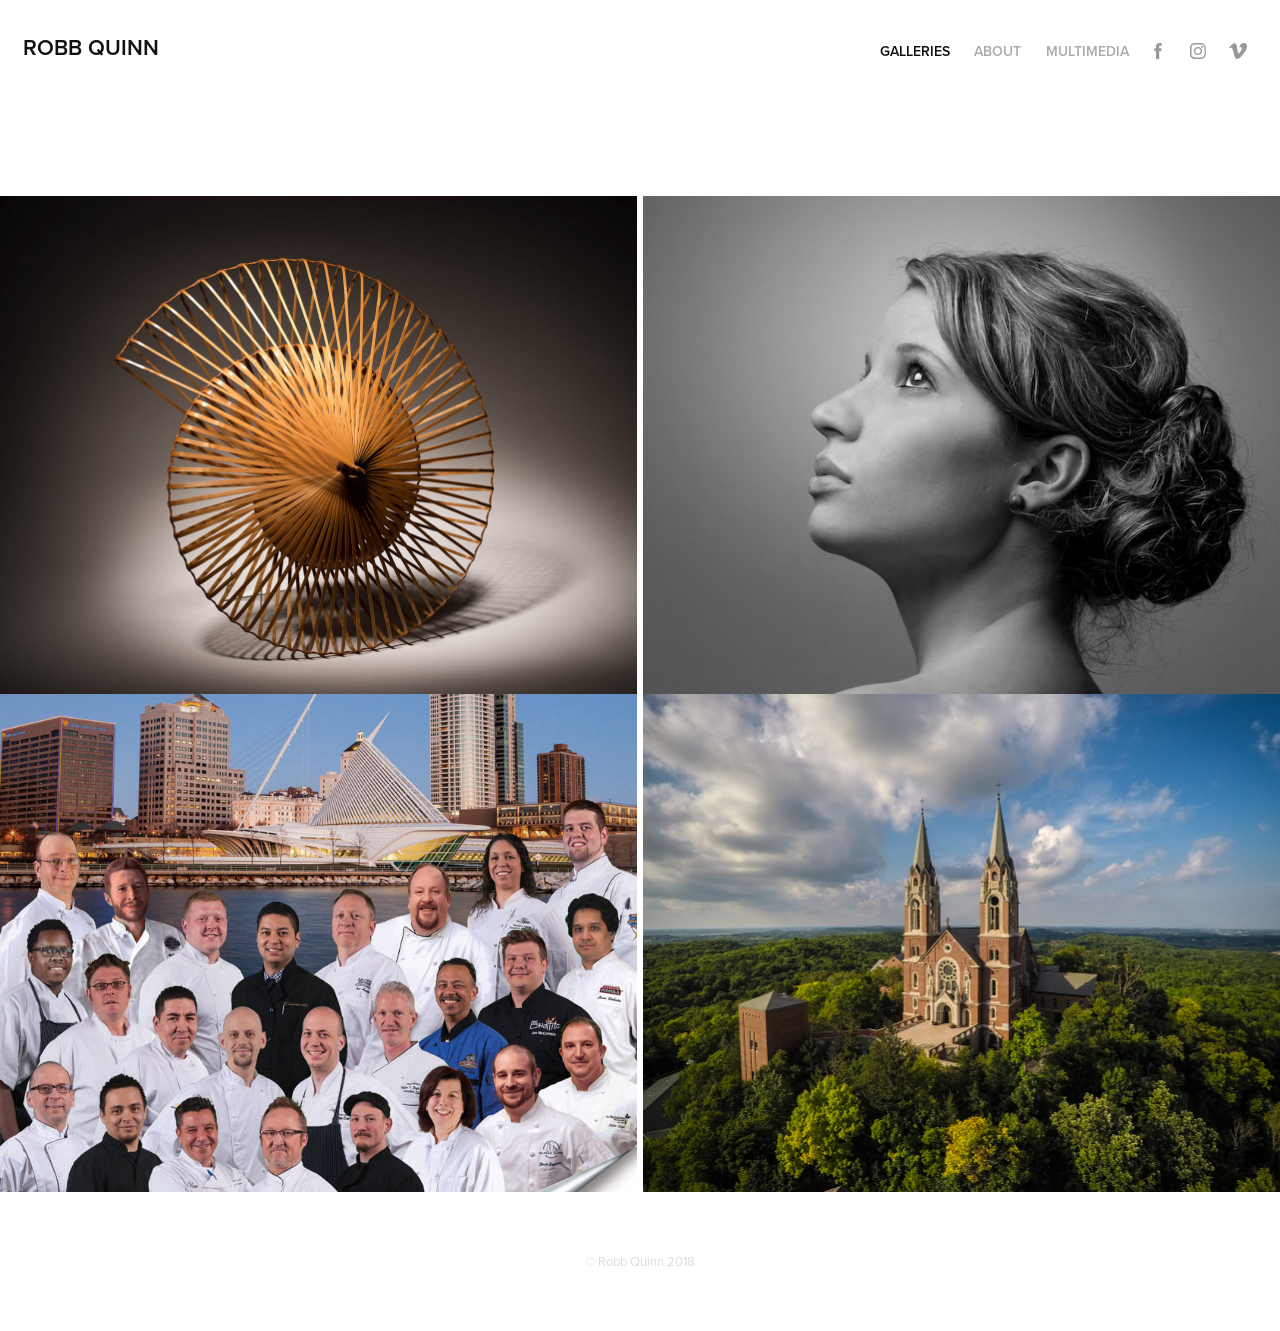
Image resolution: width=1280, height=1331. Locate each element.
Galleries (915, 51)
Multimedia (1087, 51)
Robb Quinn (91, 47)
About (997, 51)
